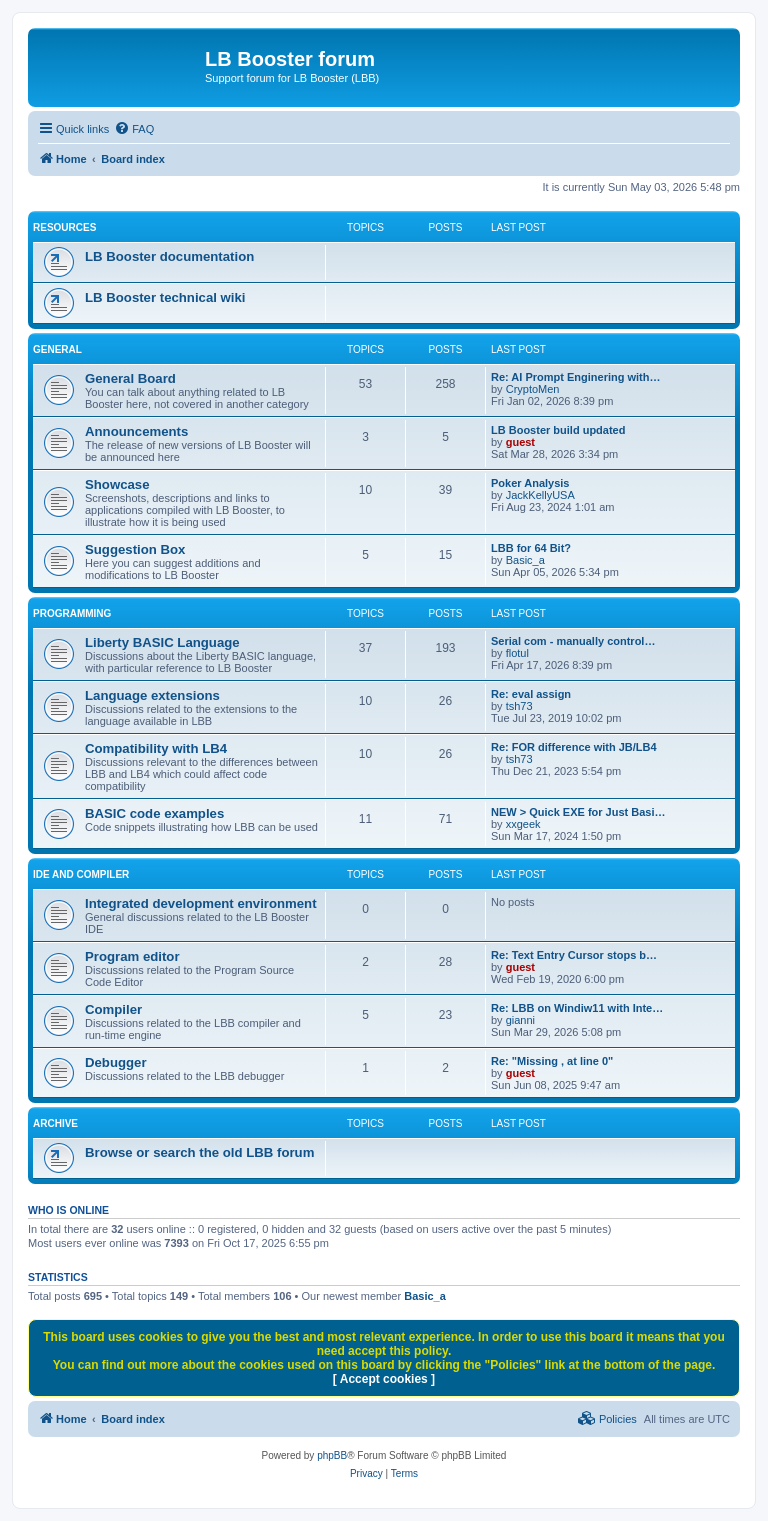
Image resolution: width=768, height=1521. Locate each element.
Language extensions (152, 695)
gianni (520, 1020)
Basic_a (525, 560)
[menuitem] (134, 129)
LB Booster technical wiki (165, 297)
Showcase (117, 484)
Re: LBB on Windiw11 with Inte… (577, 1008)
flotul (517, 653)
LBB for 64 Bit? (531, 548)
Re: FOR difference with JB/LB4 (574, 747)
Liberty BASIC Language (162, 642)
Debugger (116, 1062)
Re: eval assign (531, 694)
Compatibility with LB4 (156, 748)
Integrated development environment (201, 903)
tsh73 (519, 706)
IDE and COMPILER (81, 874)
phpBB (332, 1455)
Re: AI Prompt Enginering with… (575, 377)
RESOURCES (64, 227)
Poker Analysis (530, 483)
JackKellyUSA (540, 495)
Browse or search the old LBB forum (199, 1152)
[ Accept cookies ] (384, 1379)
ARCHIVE (55, 1123)
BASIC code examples (154, 813)
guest (520, 442)
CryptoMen (533, 389)
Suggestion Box (135, 549)
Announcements (136, 431)
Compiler (113, 1009)
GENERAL (57, 349)
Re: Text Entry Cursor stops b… (574, 955)
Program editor (132, 956)
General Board (130, 378)
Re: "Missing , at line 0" (552, 1061)
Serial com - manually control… (573, 641)
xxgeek (523, 824)
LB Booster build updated (558, 430)
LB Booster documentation (169, 256)
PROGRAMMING (72, 613)
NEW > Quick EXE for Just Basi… (578, 812)
